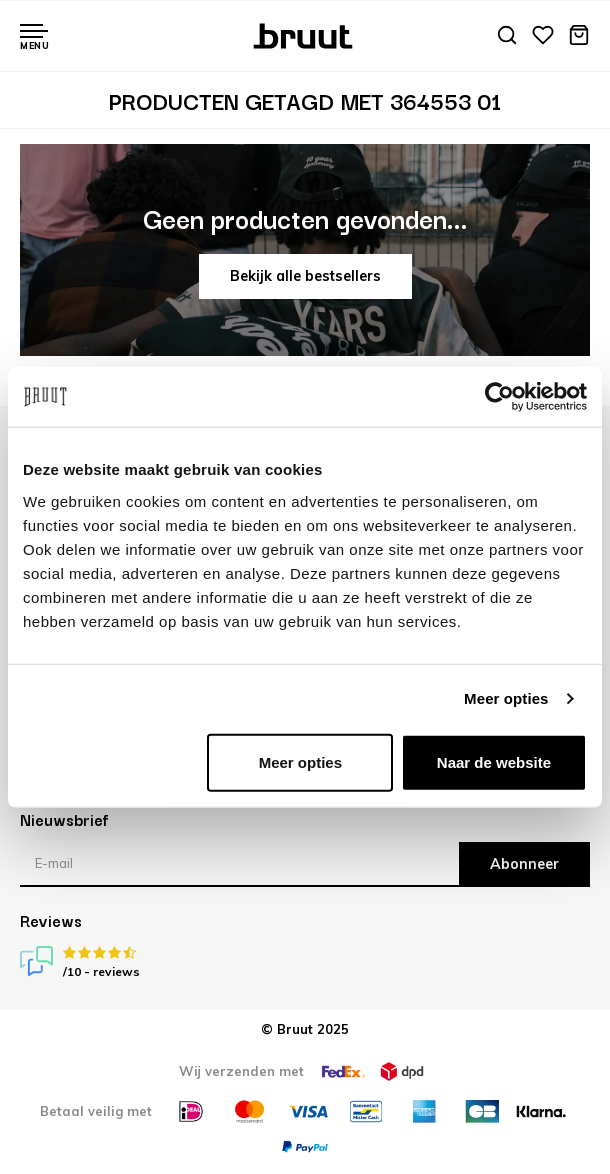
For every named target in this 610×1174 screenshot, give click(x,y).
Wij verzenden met (241, 1071)
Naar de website (494, 761)
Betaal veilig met (96, 1111)
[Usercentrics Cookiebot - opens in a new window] (499, 397)
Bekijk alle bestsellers (305, 276)
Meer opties (506, 698)
